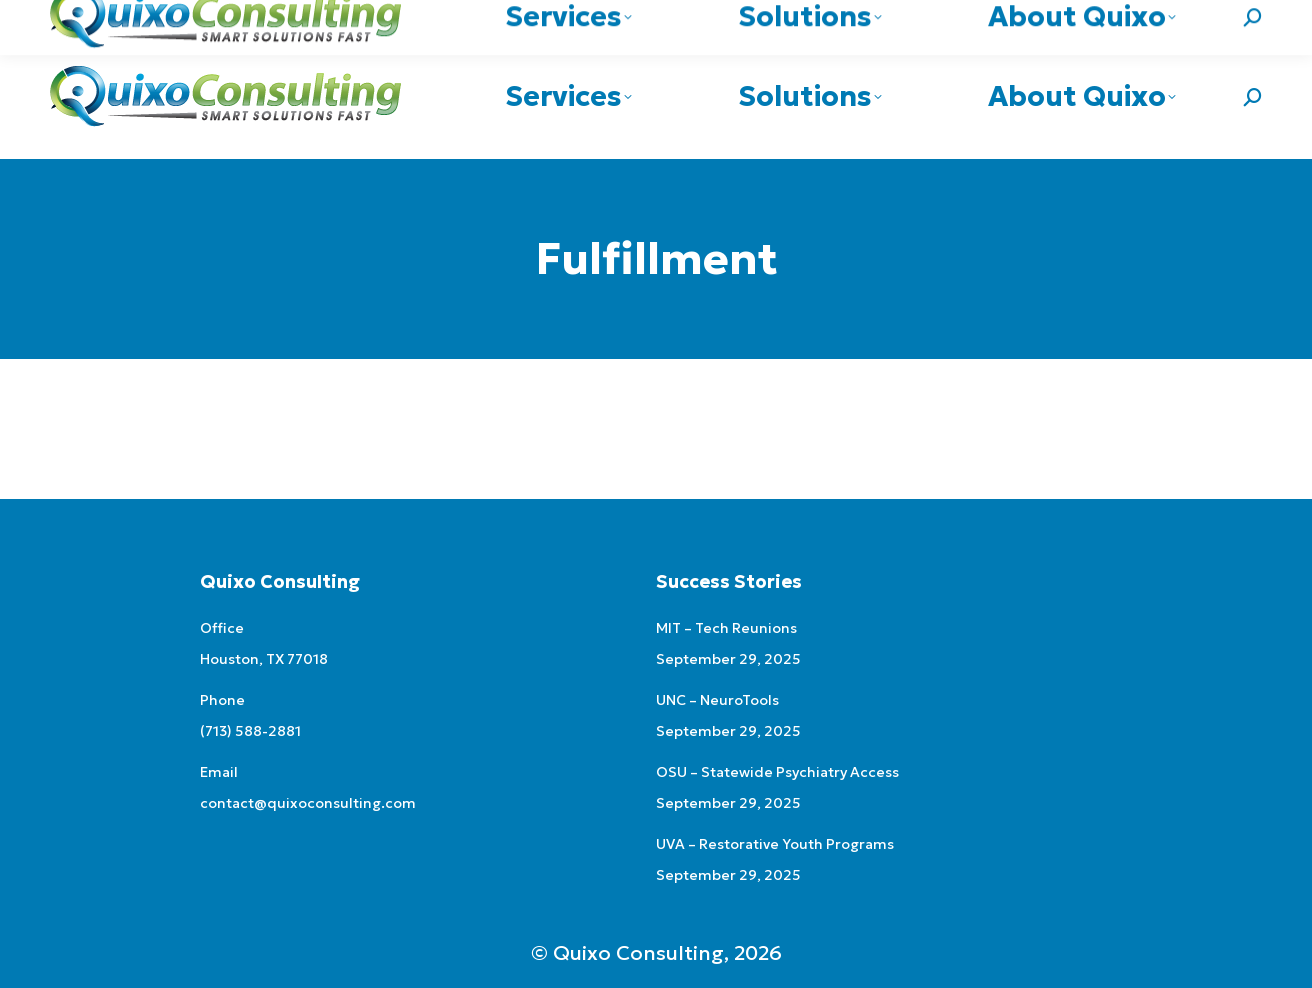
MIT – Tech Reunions (726, 628)
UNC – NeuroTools (717, 700)
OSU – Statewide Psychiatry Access (777, 772)
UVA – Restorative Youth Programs (775, 844)
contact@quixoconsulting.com (1152, 17)
